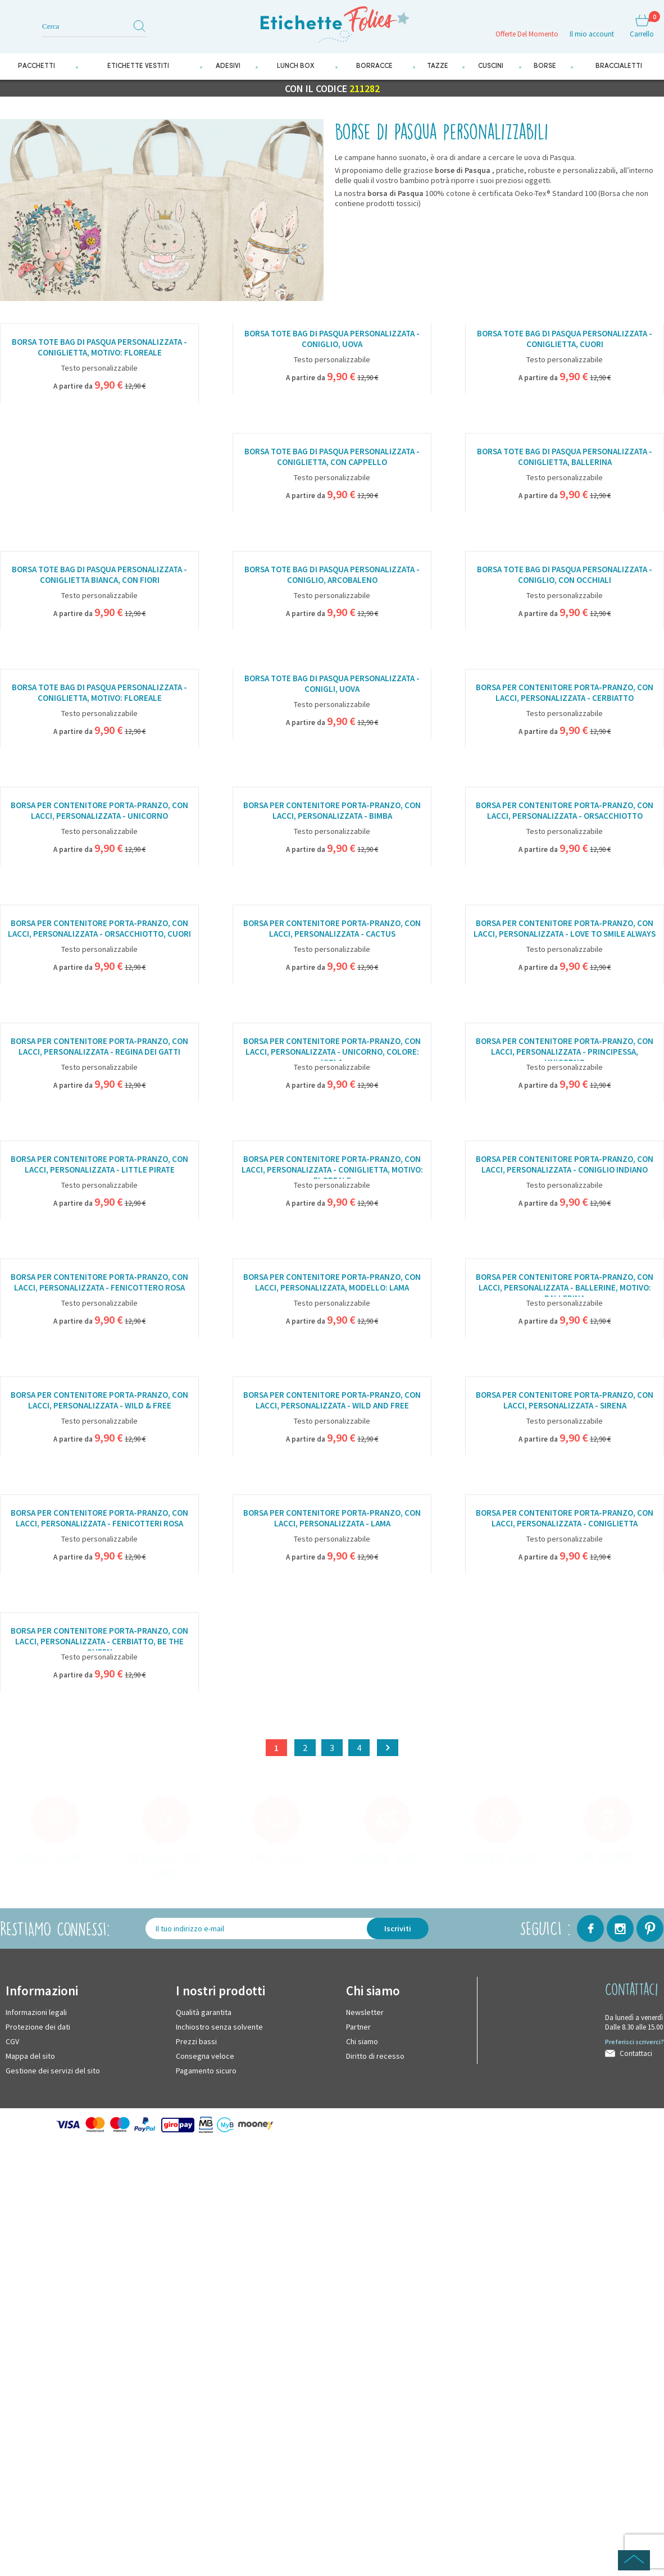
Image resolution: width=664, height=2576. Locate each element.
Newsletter (365, 2013)
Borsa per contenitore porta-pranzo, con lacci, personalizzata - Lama (332, 1519)
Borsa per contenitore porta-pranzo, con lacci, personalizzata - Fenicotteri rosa (99, 1519)
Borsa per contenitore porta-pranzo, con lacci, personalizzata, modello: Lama (332, 1283)
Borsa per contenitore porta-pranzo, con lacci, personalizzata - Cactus (332, 929)
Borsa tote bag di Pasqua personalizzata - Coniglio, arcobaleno (332, 575)
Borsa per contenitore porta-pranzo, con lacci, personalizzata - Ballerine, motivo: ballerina (564, 1285)
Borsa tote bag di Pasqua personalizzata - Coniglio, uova (332, 339)
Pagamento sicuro (206, 2072)
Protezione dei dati (38, 2028)
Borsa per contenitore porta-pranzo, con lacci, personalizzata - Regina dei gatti (99, 1047)
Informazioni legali (36, 2013)
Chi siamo (362, 2042)
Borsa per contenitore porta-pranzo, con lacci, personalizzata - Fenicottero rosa (99, 1283)
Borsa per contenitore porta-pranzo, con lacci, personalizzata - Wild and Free (332, 1401)
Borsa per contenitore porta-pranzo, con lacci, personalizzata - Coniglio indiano (564, 1165)
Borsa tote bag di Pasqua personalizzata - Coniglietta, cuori (564, 339)
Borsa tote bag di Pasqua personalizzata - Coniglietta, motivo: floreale (99, 348)
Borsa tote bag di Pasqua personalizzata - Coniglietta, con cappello (332, 457)
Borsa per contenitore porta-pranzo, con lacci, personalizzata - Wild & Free (99, 1401)
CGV (12, 2042)
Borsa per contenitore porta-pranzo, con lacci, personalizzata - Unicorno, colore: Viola (332, 1049)
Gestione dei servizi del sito (53, 2072)
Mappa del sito (30, 2057)
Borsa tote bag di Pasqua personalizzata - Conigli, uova (332, 685)
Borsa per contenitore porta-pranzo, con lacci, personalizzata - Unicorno (99, 811)
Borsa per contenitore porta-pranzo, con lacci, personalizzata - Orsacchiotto (564, 811)
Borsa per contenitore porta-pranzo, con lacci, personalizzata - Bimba (332, 811)
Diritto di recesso (375, 2057)
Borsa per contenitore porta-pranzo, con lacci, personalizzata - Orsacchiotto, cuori (99, 929)
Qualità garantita (203, 2013)
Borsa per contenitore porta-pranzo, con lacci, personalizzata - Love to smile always (565, 929)
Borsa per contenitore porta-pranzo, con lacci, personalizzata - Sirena (564, 1401)
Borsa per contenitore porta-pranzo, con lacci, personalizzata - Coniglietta (564, 1519)
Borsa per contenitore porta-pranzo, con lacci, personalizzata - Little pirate (99, 1165)
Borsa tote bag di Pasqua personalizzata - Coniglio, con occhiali (564, 575)
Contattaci (636, 2054)
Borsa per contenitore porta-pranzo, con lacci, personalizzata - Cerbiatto (564, 693)
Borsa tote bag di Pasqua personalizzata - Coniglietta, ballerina (564, 457)
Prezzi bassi (196, 2042)
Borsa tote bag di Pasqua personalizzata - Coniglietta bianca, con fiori (99, 575)
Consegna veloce (205, 2057)
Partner (358, 2028)
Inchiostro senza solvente (219, 2028)
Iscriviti (397, 1930)
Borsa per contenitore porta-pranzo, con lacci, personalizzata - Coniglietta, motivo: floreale (332, 1167)
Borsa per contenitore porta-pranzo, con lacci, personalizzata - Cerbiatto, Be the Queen (99, 1639)
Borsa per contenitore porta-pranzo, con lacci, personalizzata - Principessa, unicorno (564, 1049)
